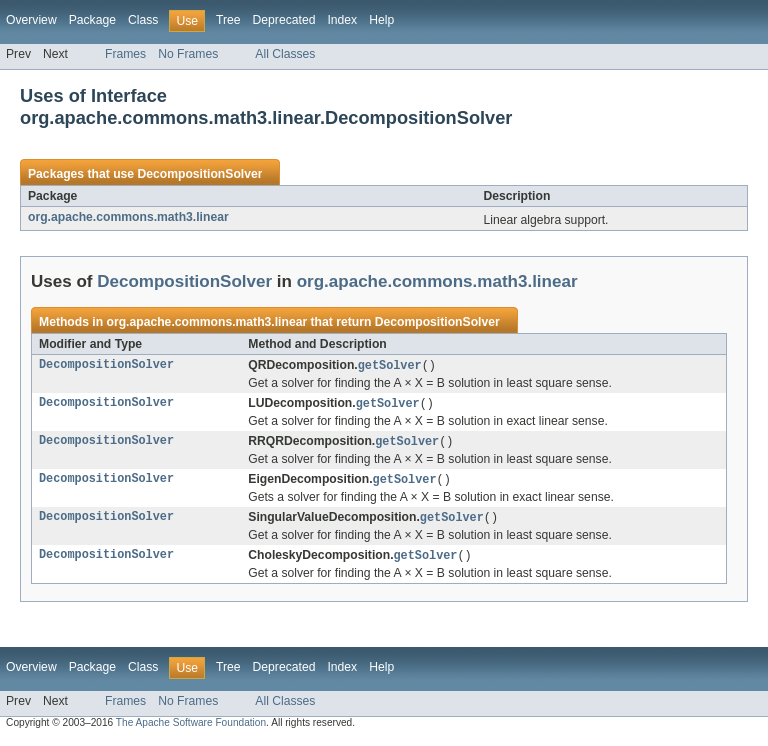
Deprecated (284, 20)
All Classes (285, 54)
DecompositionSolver (199, 174)
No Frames (188, 54)
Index (342, 20)
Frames (125, 54)
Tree (228, 20)
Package (92, 20)
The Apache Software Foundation (191, 728)
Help (381, 20)
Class (143, 20)
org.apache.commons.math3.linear (128, 217)
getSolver (390, 366)
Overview (31, 20)
